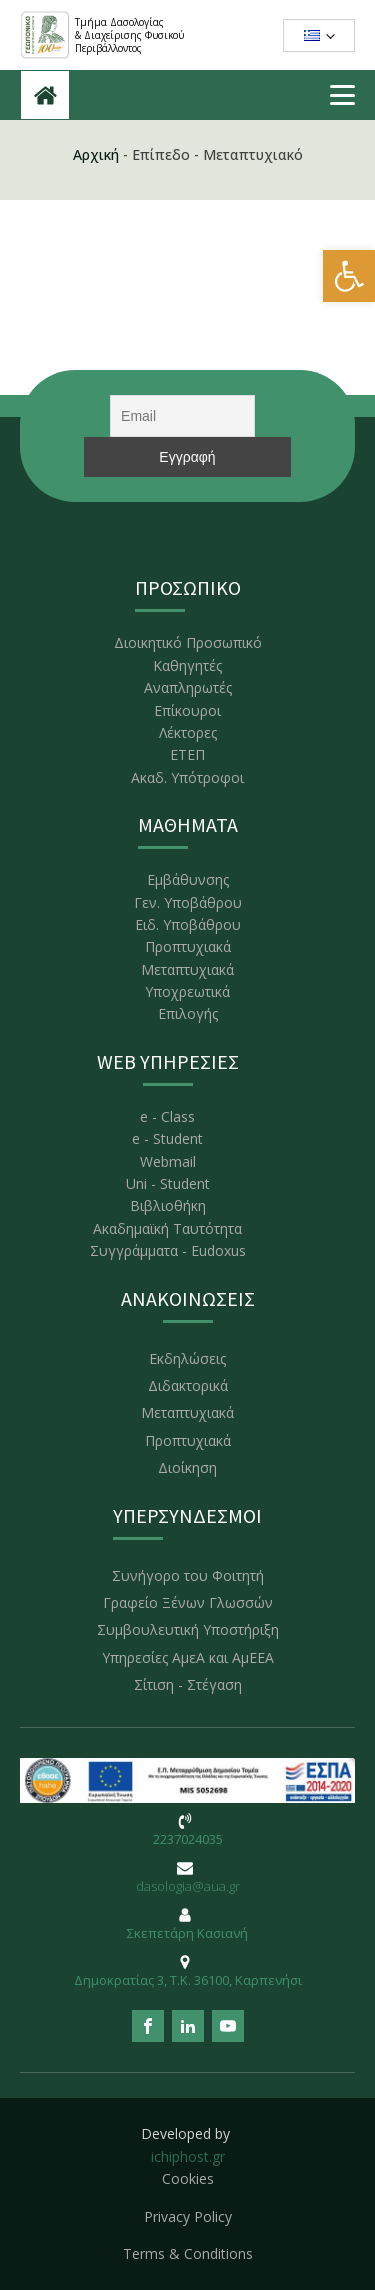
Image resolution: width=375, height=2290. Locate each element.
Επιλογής (188, 1013)
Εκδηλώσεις (187, 1358)
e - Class (167, 1116)
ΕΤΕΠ (187, 754)
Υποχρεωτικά (187, 991)
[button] (349, 276)
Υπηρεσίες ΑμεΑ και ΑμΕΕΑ (188, 1657)
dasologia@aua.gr (188, 1886)
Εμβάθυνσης (188, 879)
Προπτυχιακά (188, 946)
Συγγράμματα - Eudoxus (168, 1250)
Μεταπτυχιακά (187, 969)
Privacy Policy (188, 2216)
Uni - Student (168, 1183)
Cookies (188, 2178)
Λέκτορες (188, 732)
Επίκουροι (187, 710)
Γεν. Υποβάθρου (188, 902)
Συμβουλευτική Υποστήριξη (188, 1629)
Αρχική (96, 154)
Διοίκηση (187, 1467)
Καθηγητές (187, 665)
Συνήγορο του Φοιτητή (188, 1575)
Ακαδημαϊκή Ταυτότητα (167, 1228)
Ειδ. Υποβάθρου (188, 924)
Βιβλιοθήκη (168, 1205)
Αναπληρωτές (188, 687)
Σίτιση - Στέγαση (188, 1684)
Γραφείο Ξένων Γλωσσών (188, 1602)
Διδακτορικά (188, 1385)
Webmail (168, 1161)
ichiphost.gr (188, 2156)
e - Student (167, 1138)
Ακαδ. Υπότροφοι (187, 777)
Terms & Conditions (188, 2253)
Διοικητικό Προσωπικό (188, 642)
